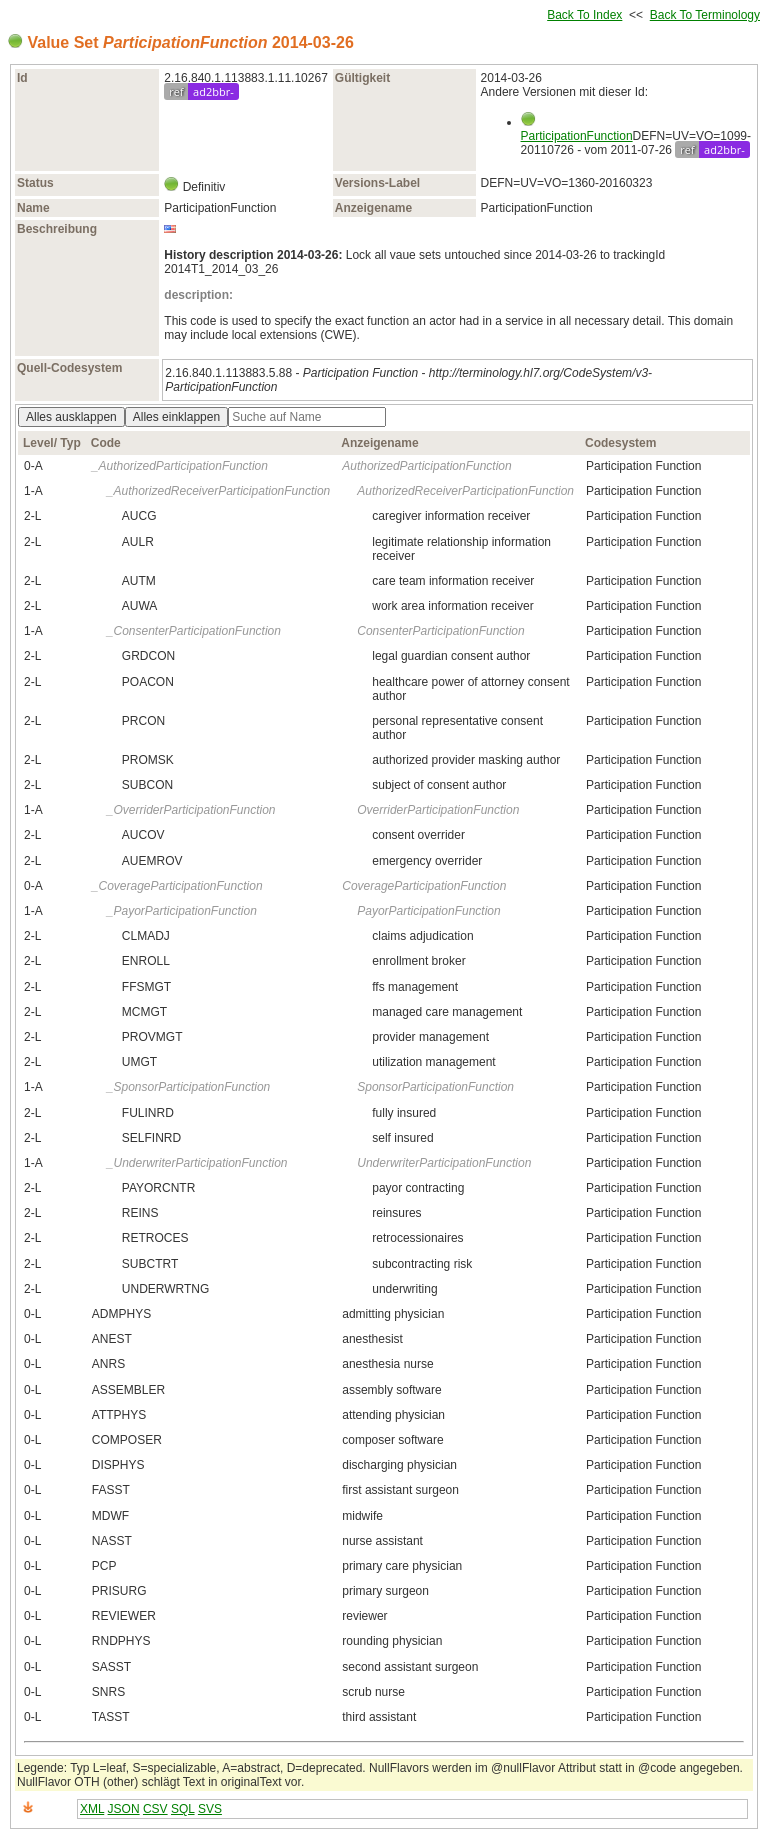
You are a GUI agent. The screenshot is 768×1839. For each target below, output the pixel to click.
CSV (155, 1809)
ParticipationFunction (577, 136)
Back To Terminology (705, 15)
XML (92, 1809)
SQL (183, 1809)
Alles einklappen (176, 417)
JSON (124, 1809)
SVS (210, 1809)
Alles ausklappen (71, 417)
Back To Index (584, 15)
